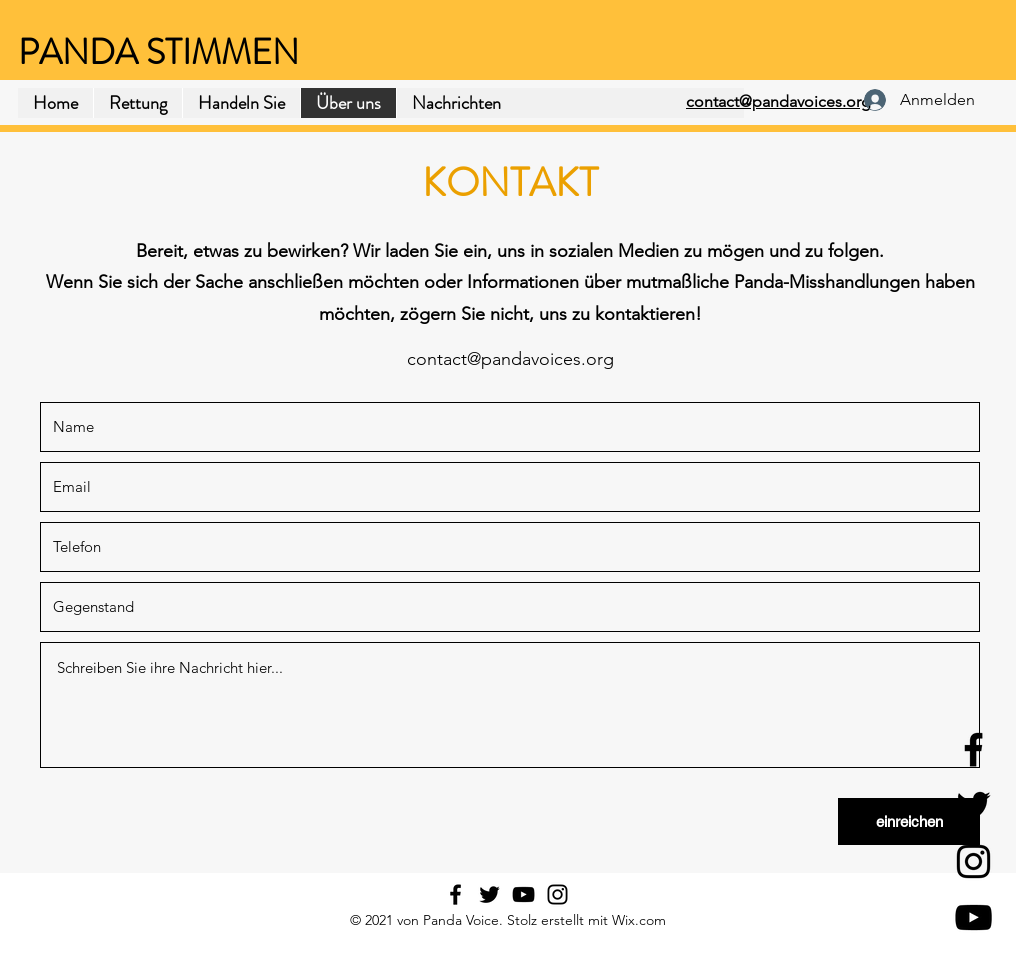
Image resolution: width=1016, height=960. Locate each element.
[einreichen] (909, 821)
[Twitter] (973, 805)
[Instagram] (973, 861)
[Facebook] (973, 749)
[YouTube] (973, 917)
